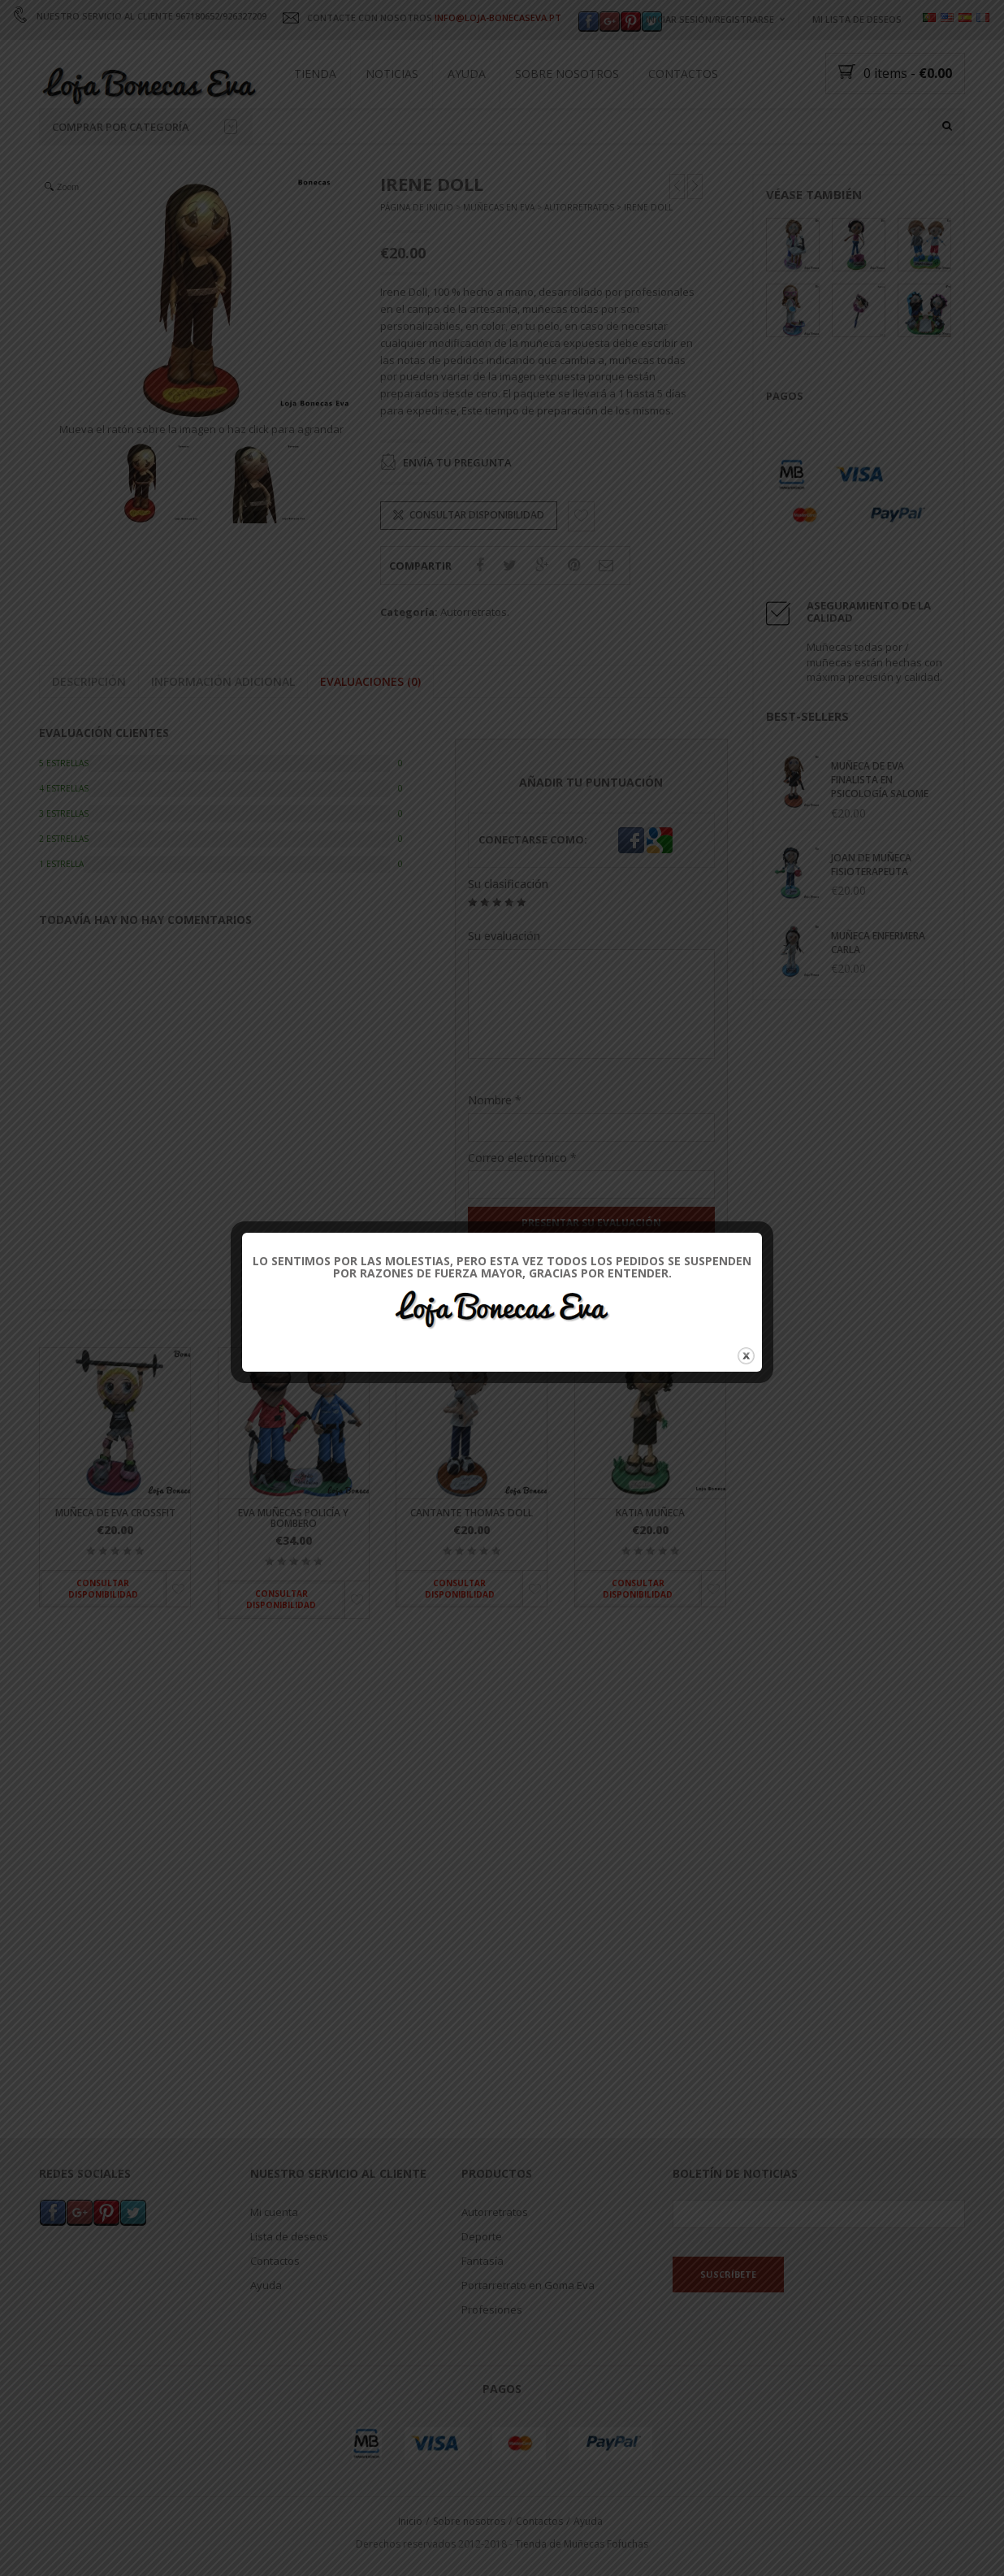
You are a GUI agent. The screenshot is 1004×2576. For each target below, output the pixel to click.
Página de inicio (416, 262)
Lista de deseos (289, 2265)
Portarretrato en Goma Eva (528, 2314)
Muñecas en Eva (498, 262)
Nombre (494, 1154)
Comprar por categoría (144, 126)
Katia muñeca (650, 1567)
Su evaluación (504, 991)
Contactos (683, 73)
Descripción (89, 736)
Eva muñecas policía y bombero (293, 1572)
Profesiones (491, 2338)
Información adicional (223, 736)
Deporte (481, 2265)
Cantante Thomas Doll (471, 1567)
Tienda (315, 73)
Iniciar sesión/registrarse (710, 19)
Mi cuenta (274, 2241)
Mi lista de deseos (857, 19)
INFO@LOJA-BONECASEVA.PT (498, 17)
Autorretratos (579, 262)
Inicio (410, 2550)
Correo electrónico (522, 1212)
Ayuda (467, 73)
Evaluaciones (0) (370, 736)
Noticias (392, 73)
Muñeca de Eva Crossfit (115, 1567)
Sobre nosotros (567, 73)
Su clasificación (508, 939)
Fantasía (482, 2290)
